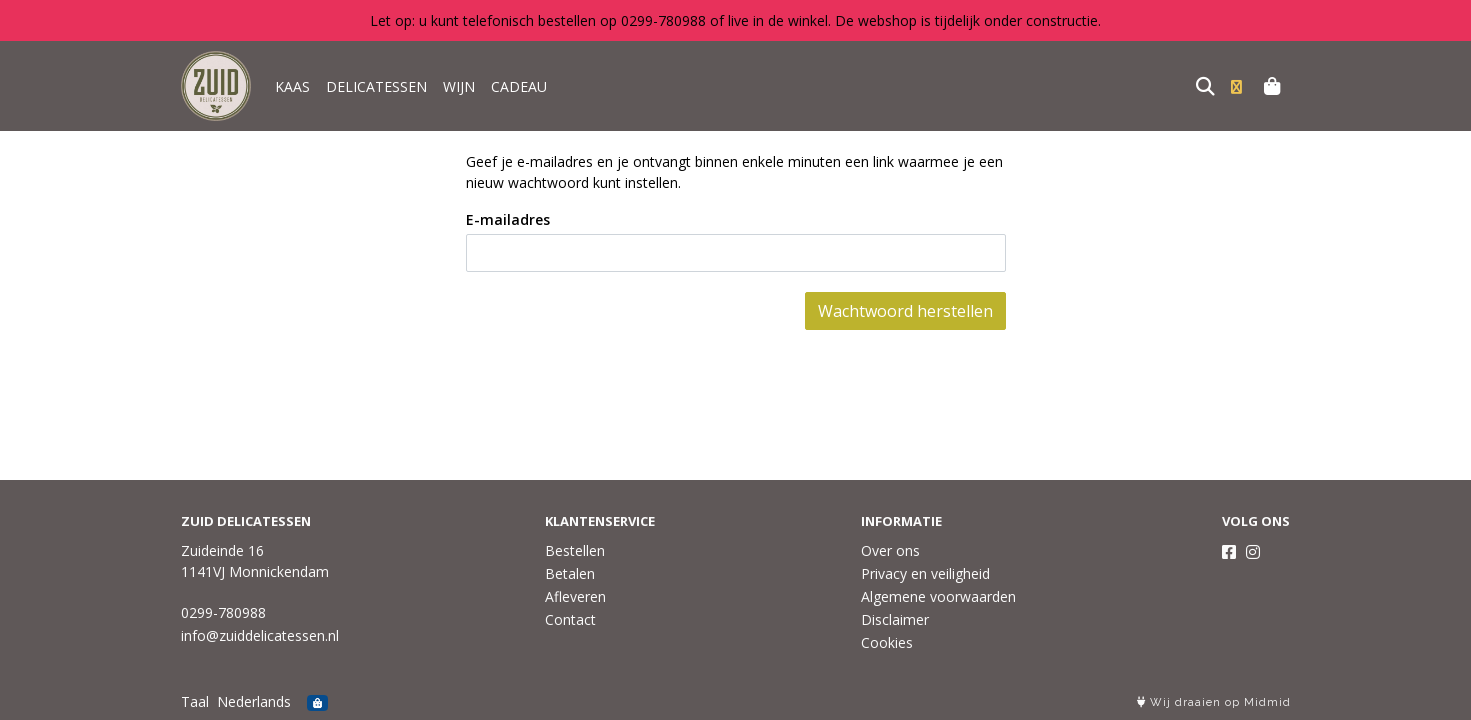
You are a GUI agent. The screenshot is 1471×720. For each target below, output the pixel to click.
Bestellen (575, 550)
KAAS (292, 86)
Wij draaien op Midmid (1214, 702)
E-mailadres (508, 219)
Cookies (887, 642)
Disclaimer (895, 619)
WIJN (459, 86)
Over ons (890, 550)
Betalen (570, 573)
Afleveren (575, 596)
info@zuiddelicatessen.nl (260, 635)
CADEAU (519, 86)
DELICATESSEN (376, 86)
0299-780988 (223, 612)
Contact (570, 619)
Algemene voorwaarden (938, 596)
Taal (195, 701)
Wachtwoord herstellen (905, 311)
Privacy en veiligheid (925, 573)
